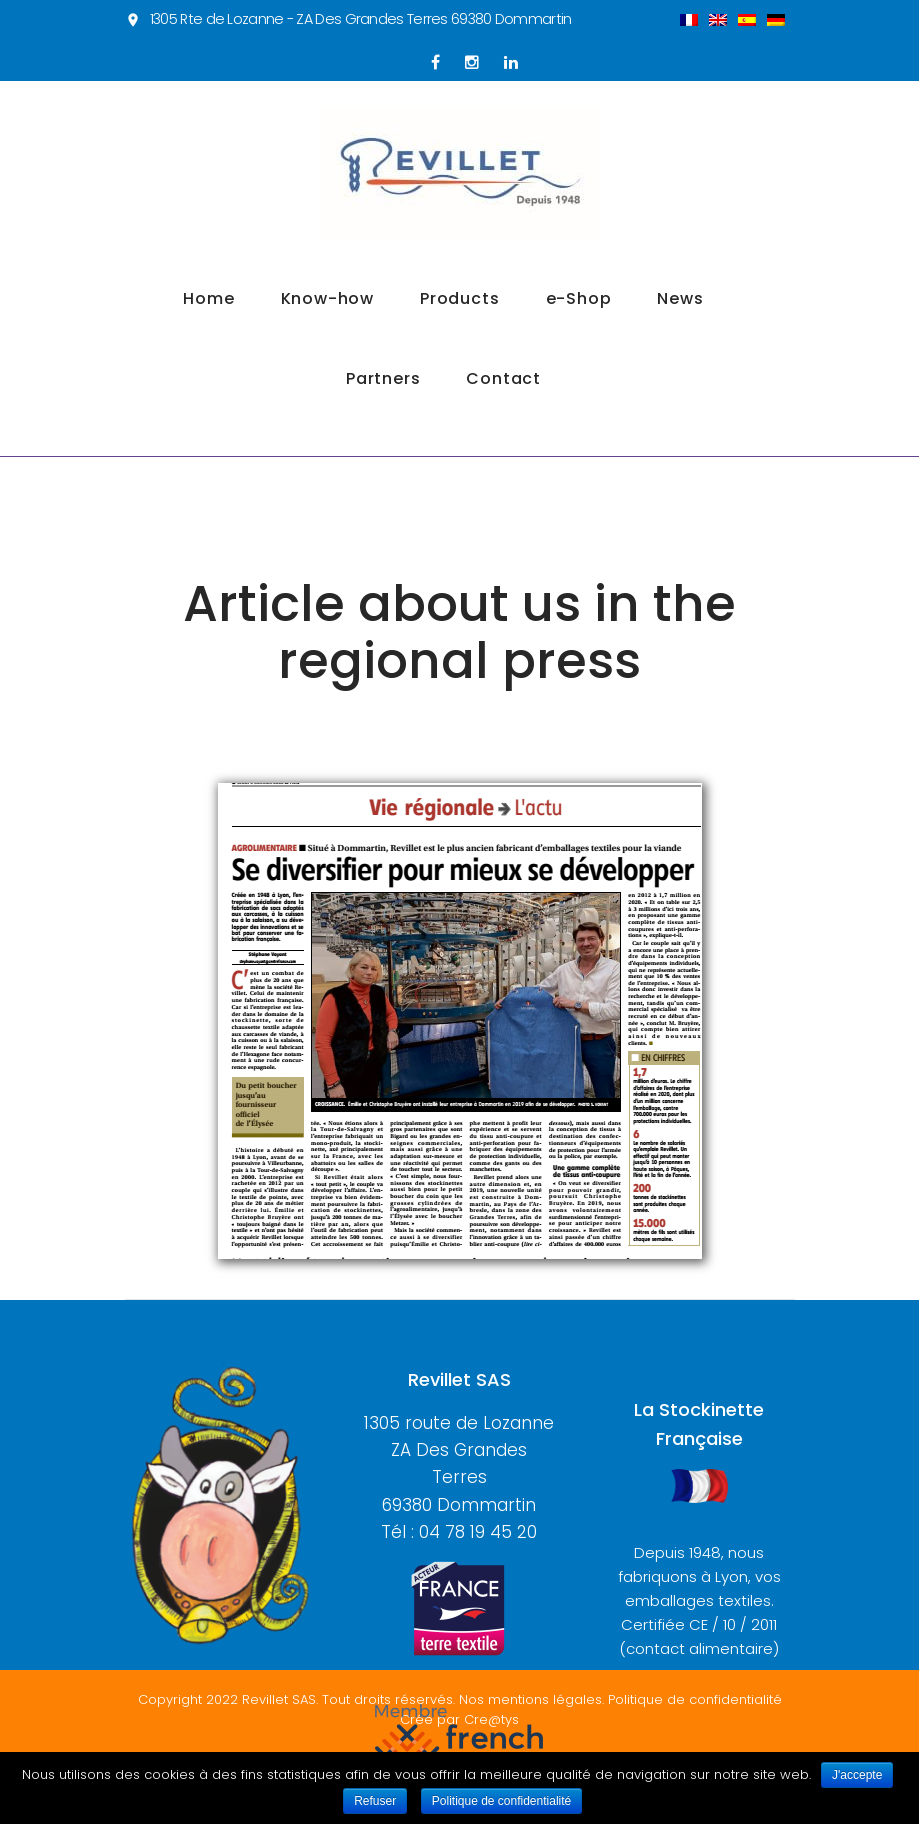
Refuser (375, 1801)
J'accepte (857, 1775)
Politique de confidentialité (501, 1801)
